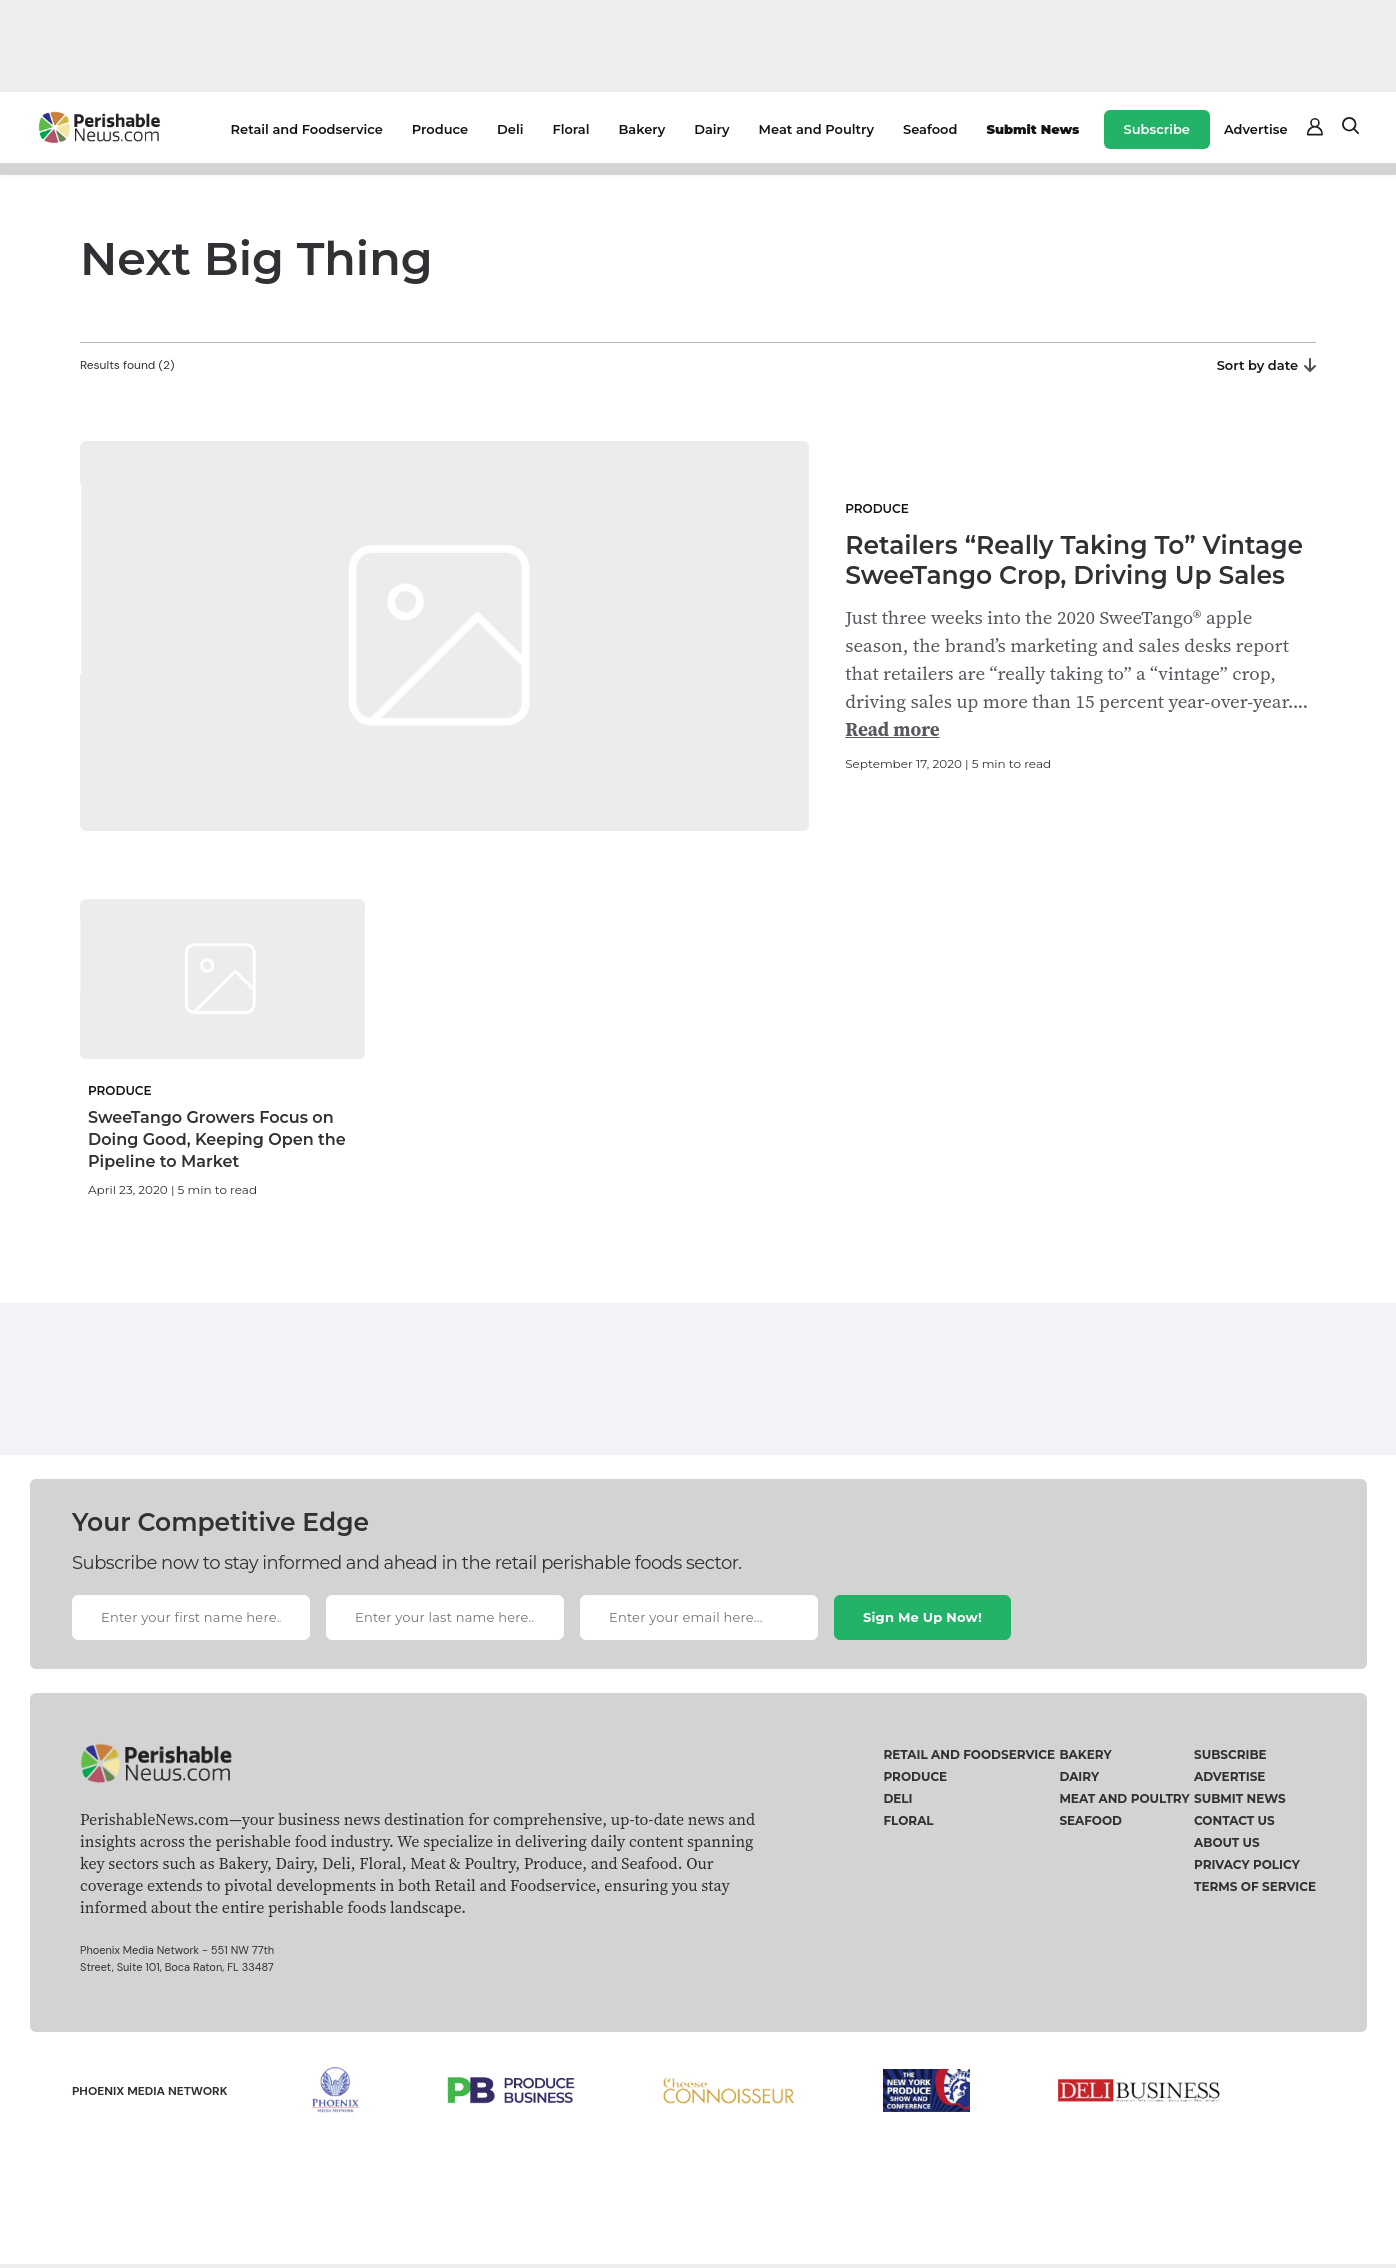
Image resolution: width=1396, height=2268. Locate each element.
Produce (440, 129)
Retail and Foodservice (307, 129)
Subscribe (1157, 129)
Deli (510, 129)
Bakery (641, 129)
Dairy (711, 129)
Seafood (930, 129)
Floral (570, 129)
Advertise (1256, 129)
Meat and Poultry (816, 129)
